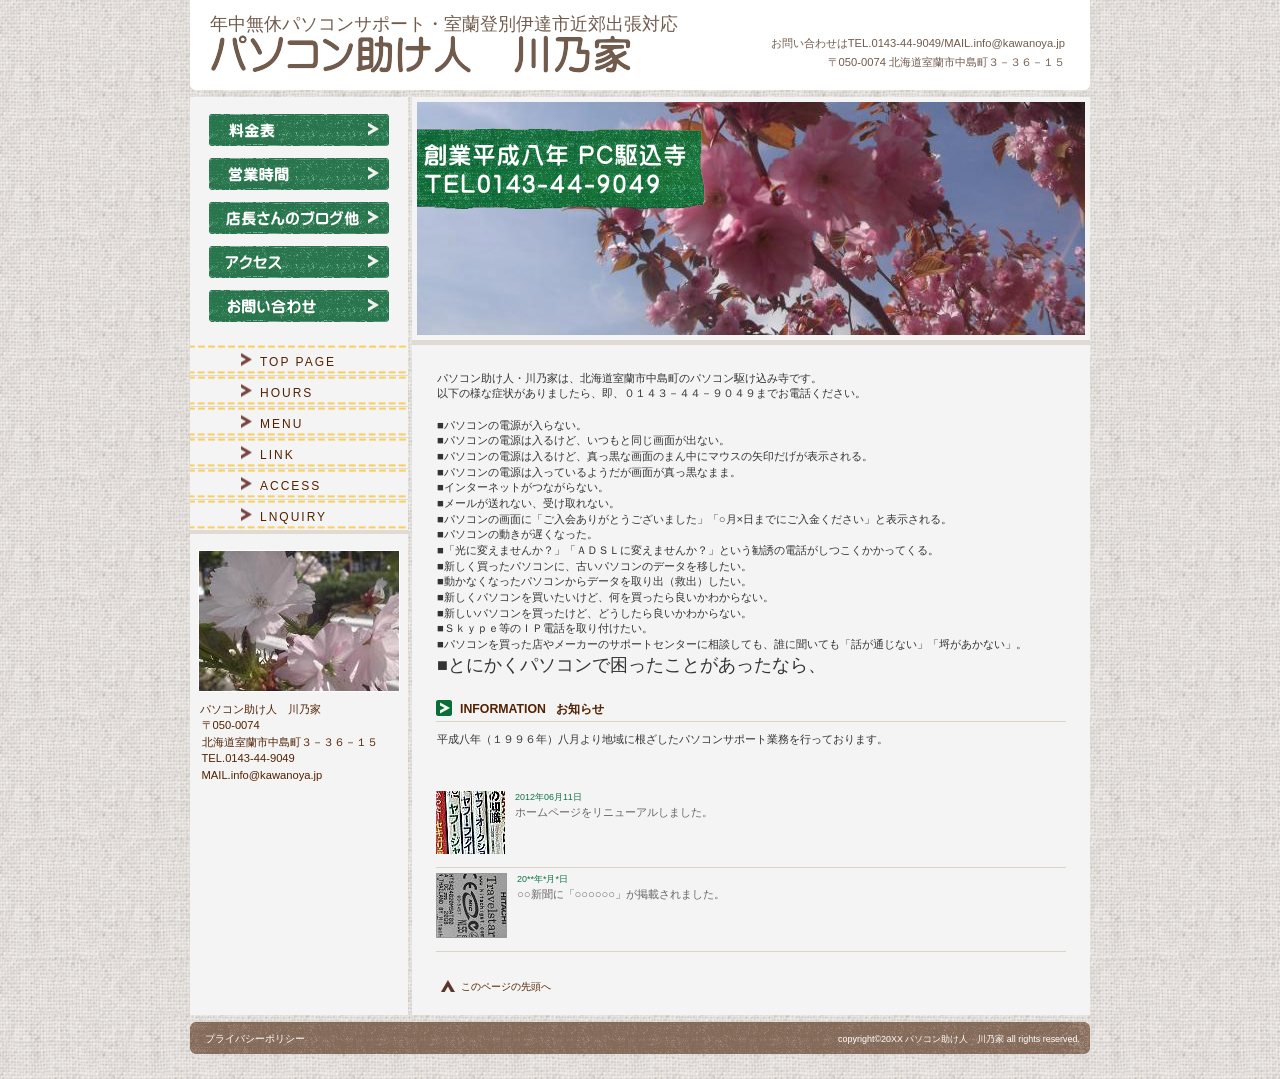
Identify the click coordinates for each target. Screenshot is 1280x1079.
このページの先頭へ (506, 986)
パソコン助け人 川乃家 (450, 54)
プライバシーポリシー (255, 1038)
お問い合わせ (299, 306)
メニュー (299, 130)
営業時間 (299, 174)
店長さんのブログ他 (299, 218)
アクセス (299, 262)
